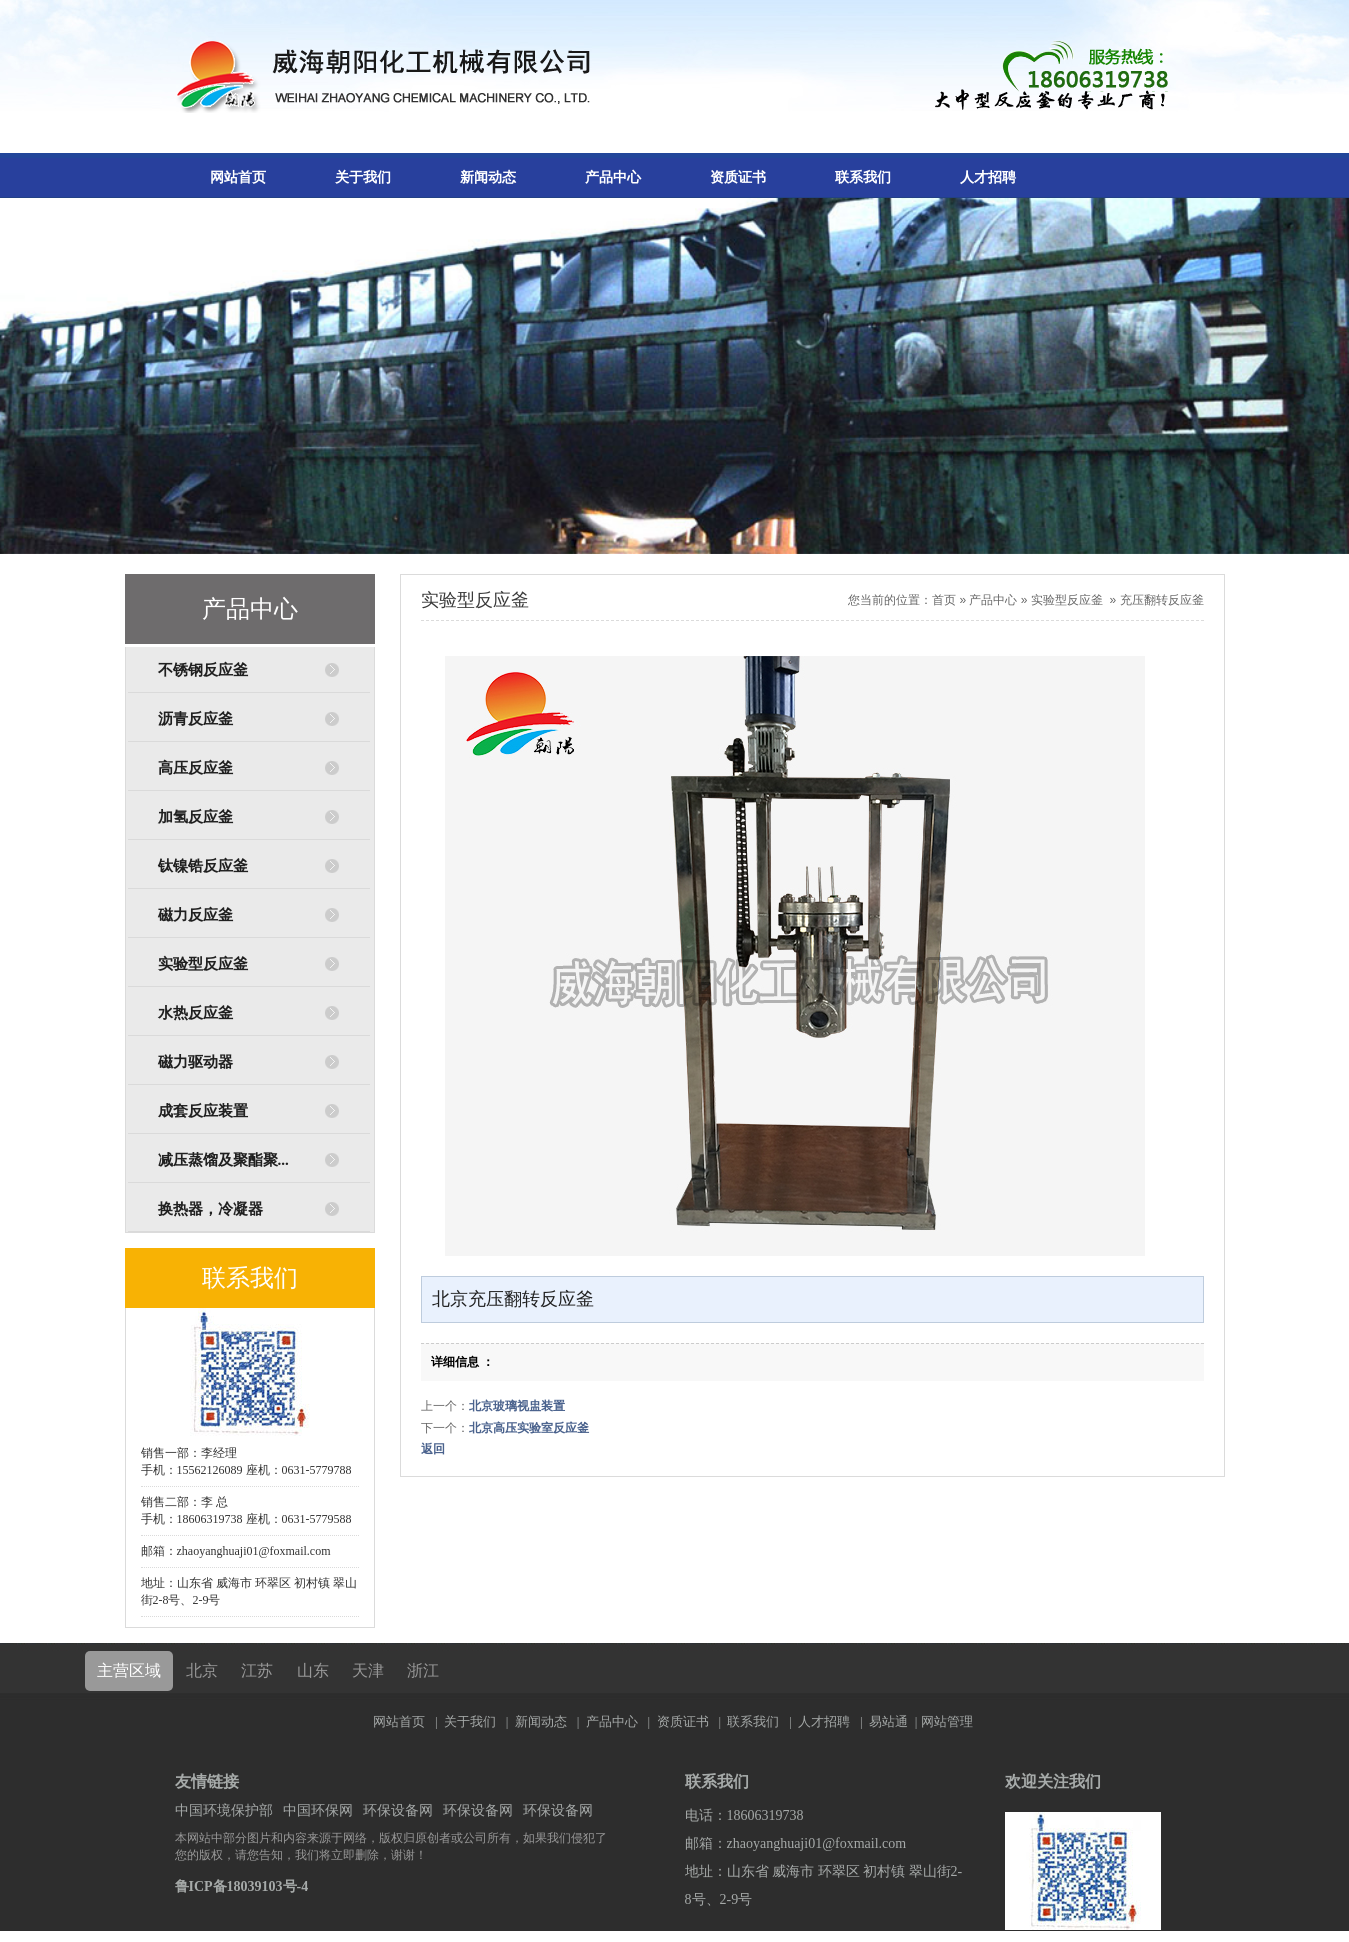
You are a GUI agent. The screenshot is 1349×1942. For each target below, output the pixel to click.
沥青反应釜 (195, 719)
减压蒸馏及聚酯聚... (223, 1160)
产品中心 (613, 177)
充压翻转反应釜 (1162, 600)
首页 (944, 600)
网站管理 (947, 1721)
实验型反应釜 (203, 964)
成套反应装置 (203, 1111)
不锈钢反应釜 (203, 670)
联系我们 (863, 177)
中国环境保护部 (224, 1810)
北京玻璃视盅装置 (517, 1406)
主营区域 (129, 1670)
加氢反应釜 (195, 817)
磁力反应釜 (195, 915)
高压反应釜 (195, 768)
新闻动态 (488, 177)
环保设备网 (398, 1810)
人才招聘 (988, 177)
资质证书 (738, 177)
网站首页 (238, 177)
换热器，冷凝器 (210, 1209)
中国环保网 (318, 1810)
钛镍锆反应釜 (203, 866)
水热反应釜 (195, 1013)
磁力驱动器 (195, 1062)
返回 (433, 1449)
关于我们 (363, 177)
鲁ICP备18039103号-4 (242, 1886)
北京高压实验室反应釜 (529, 1428)
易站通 (894, 1721)
